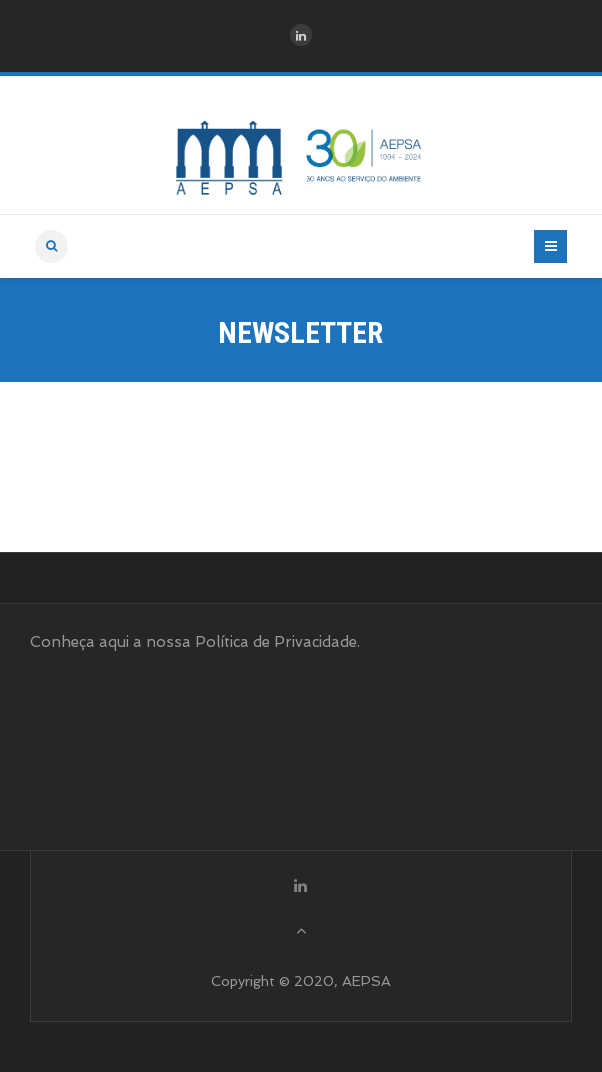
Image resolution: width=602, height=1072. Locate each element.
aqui (114, 642)
